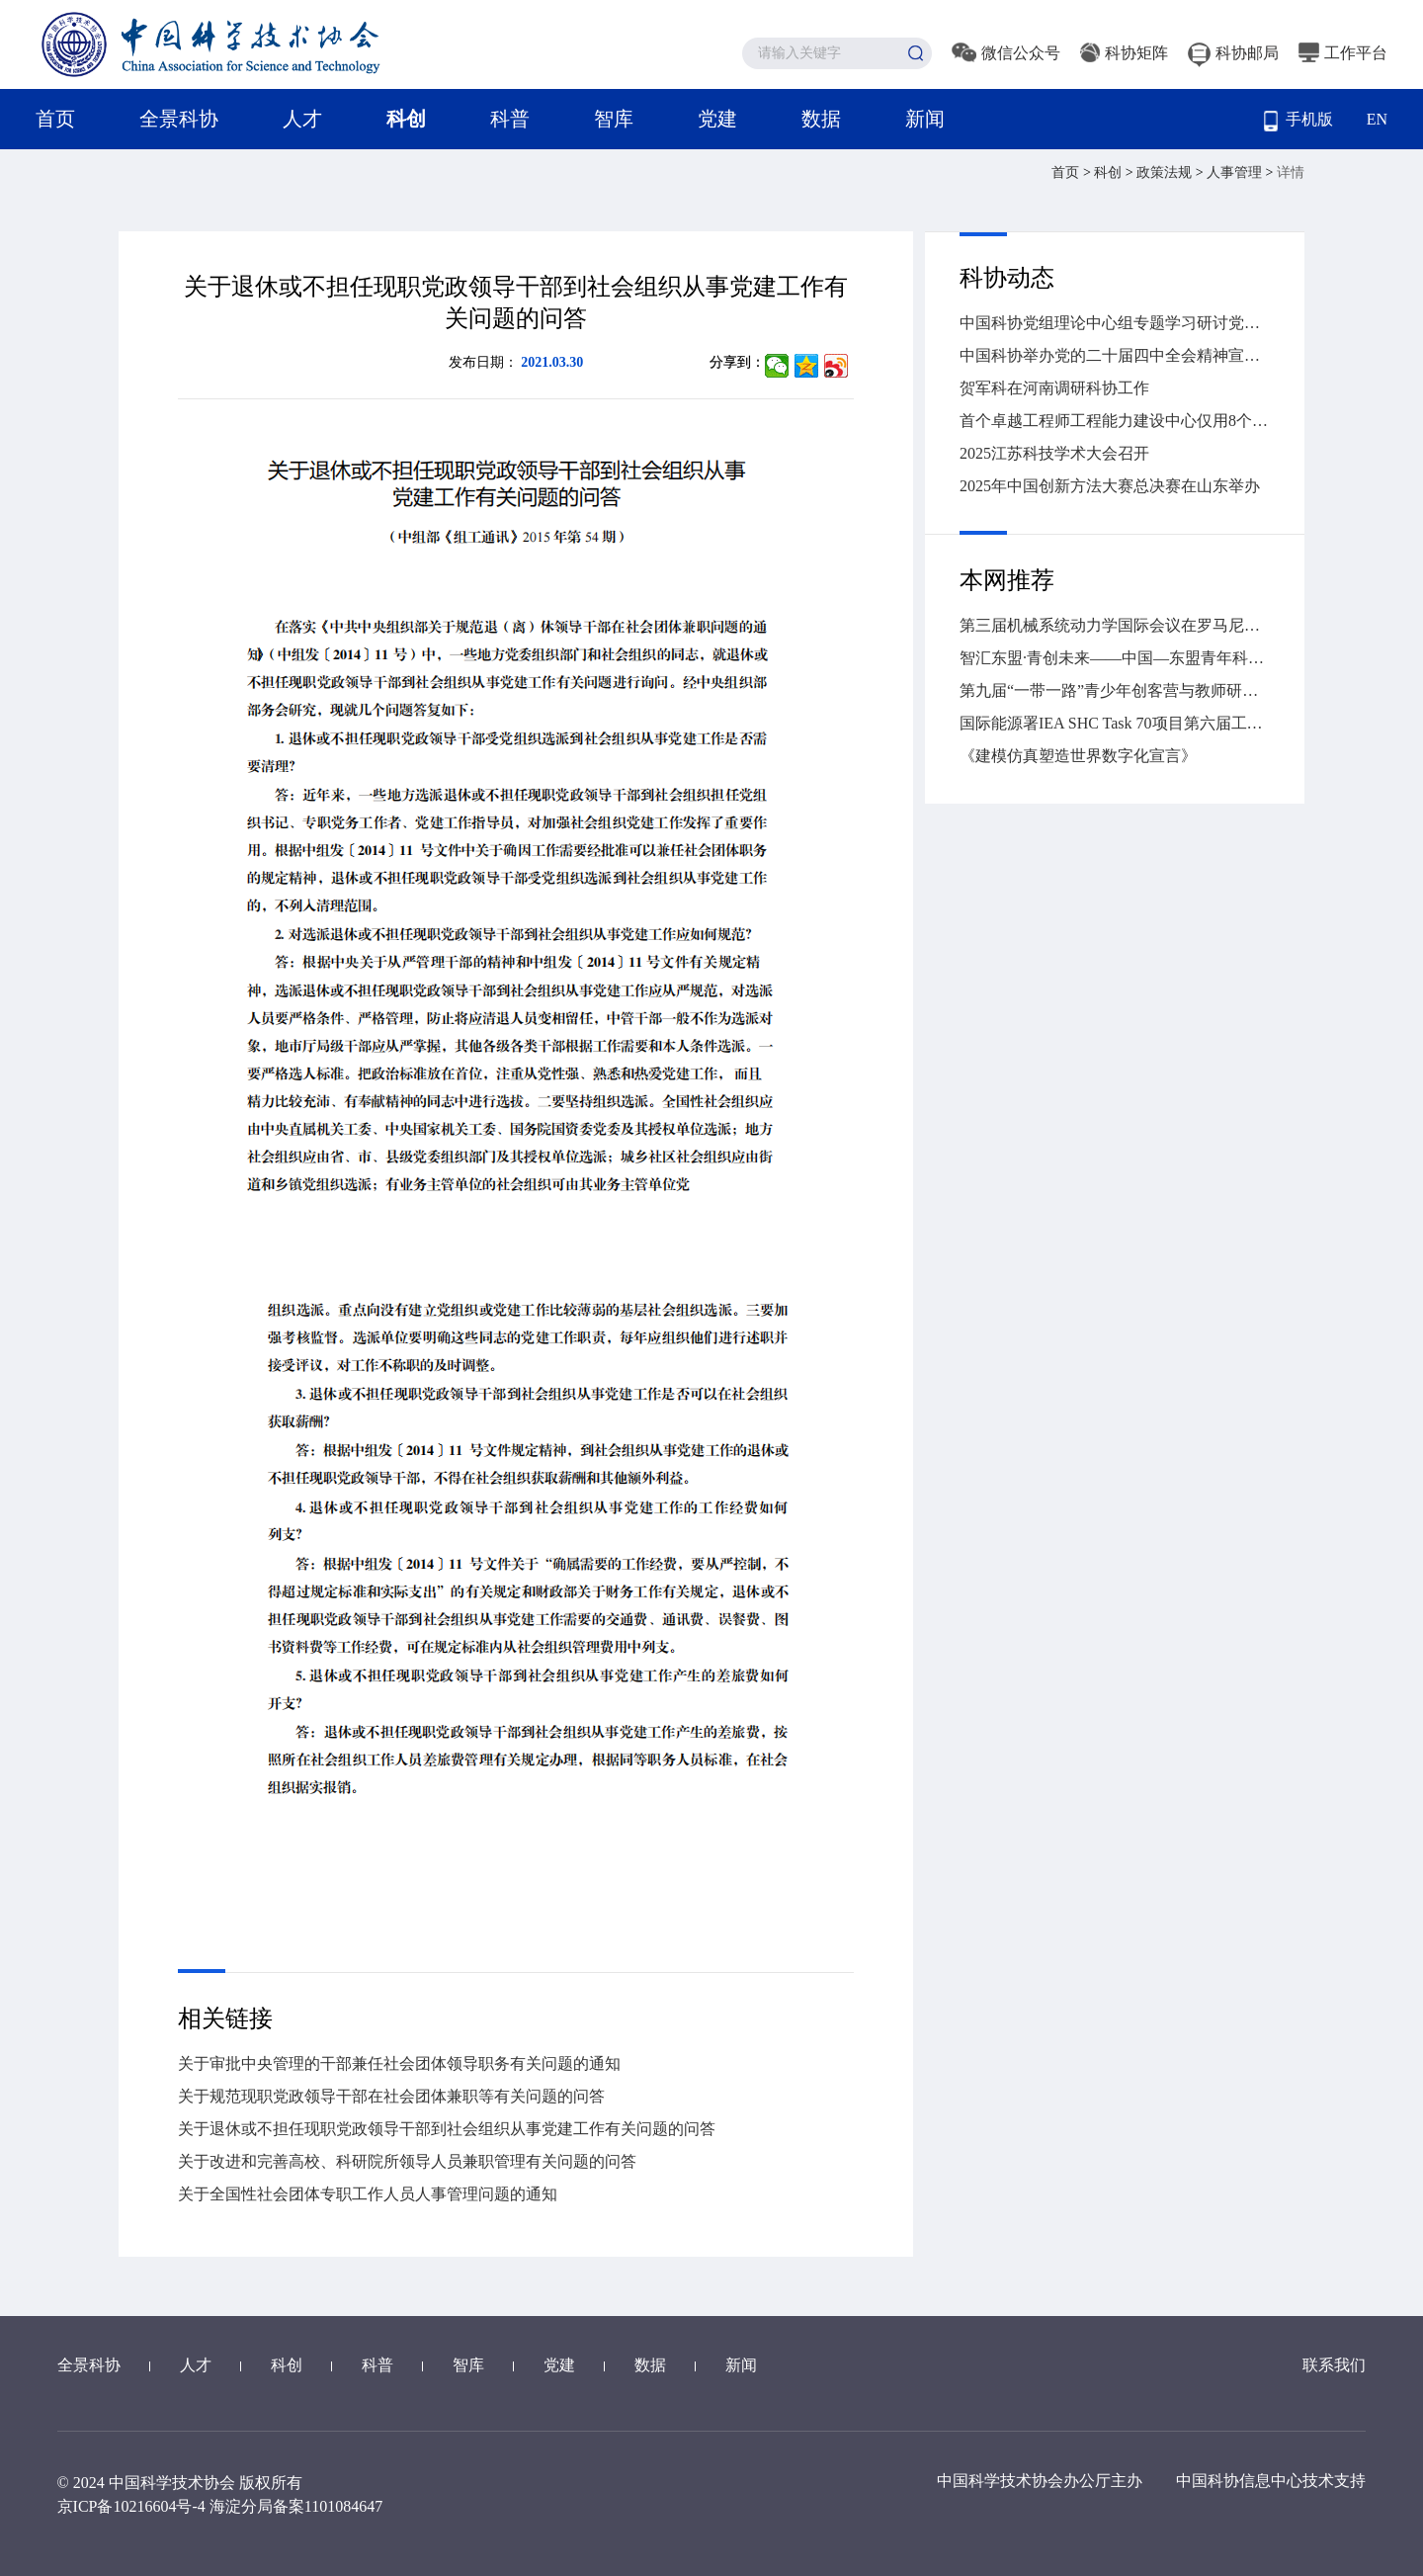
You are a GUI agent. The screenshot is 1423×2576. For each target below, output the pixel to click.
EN (1377, 119)
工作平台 (1342, 52)
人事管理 (1236, 172)
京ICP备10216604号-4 (131, 2506)
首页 (55, 118)
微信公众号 (1006, 52)
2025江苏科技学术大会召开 (1054, 453)
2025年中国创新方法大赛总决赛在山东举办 (1110, 485)
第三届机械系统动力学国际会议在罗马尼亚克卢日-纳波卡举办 (1115, 625)
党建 (717, 118)
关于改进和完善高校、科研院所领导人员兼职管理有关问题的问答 (407, 2161)
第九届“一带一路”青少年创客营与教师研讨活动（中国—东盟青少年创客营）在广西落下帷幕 (1115, 690)
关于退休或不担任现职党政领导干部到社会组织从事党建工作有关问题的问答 (446, 2128)
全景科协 (178, 118)
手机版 (1298, 121)
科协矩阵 (1124, 52)
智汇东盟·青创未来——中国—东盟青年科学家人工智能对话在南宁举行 (1115, 657)
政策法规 (1166, 172)
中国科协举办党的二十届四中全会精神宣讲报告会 (1115, 355)
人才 (302, 118)
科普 (510, 118)
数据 (821, 118)
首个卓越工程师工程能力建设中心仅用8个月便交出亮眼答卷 (1115, 420)
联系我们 (1334, 2365)
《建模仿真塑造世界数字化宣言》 (1078, 755)
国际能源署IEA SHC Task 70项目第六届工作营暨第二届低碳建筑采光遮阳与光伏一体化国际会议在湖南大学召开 (1115, 723)
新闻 (925, 118)
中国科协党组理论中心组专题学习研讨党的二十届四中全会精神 (1115, 322)
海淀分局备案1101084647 (295, 2506)
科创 (406, 118)
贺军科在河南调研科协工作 (1054, 388)
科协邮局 (1233, 52)
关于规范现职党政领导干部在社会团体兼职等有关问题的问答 (391, 2096)
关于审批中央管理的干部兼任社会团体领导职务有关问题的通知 (399, 2063)
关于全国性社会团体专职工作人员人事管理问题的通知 (367, 2194)
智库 (613, 118)
